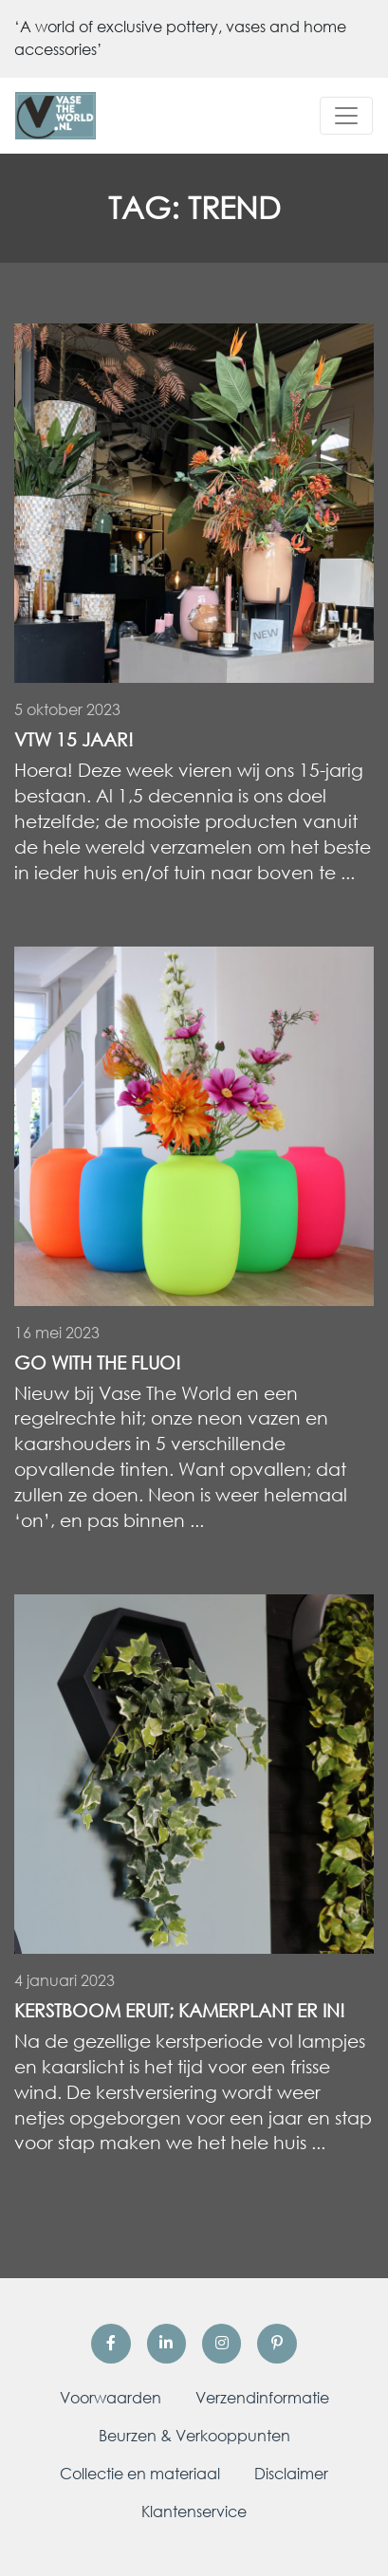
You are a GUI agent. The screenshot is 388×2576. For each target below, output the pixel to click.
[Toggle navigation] (346, 116)
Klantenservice (194, 2511)
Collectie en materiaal (140, 2473)
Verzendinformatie (262, 2397)
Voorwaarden (110, 2397)
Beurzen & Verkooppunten (194, 2435)
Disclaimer (291, 2473)
